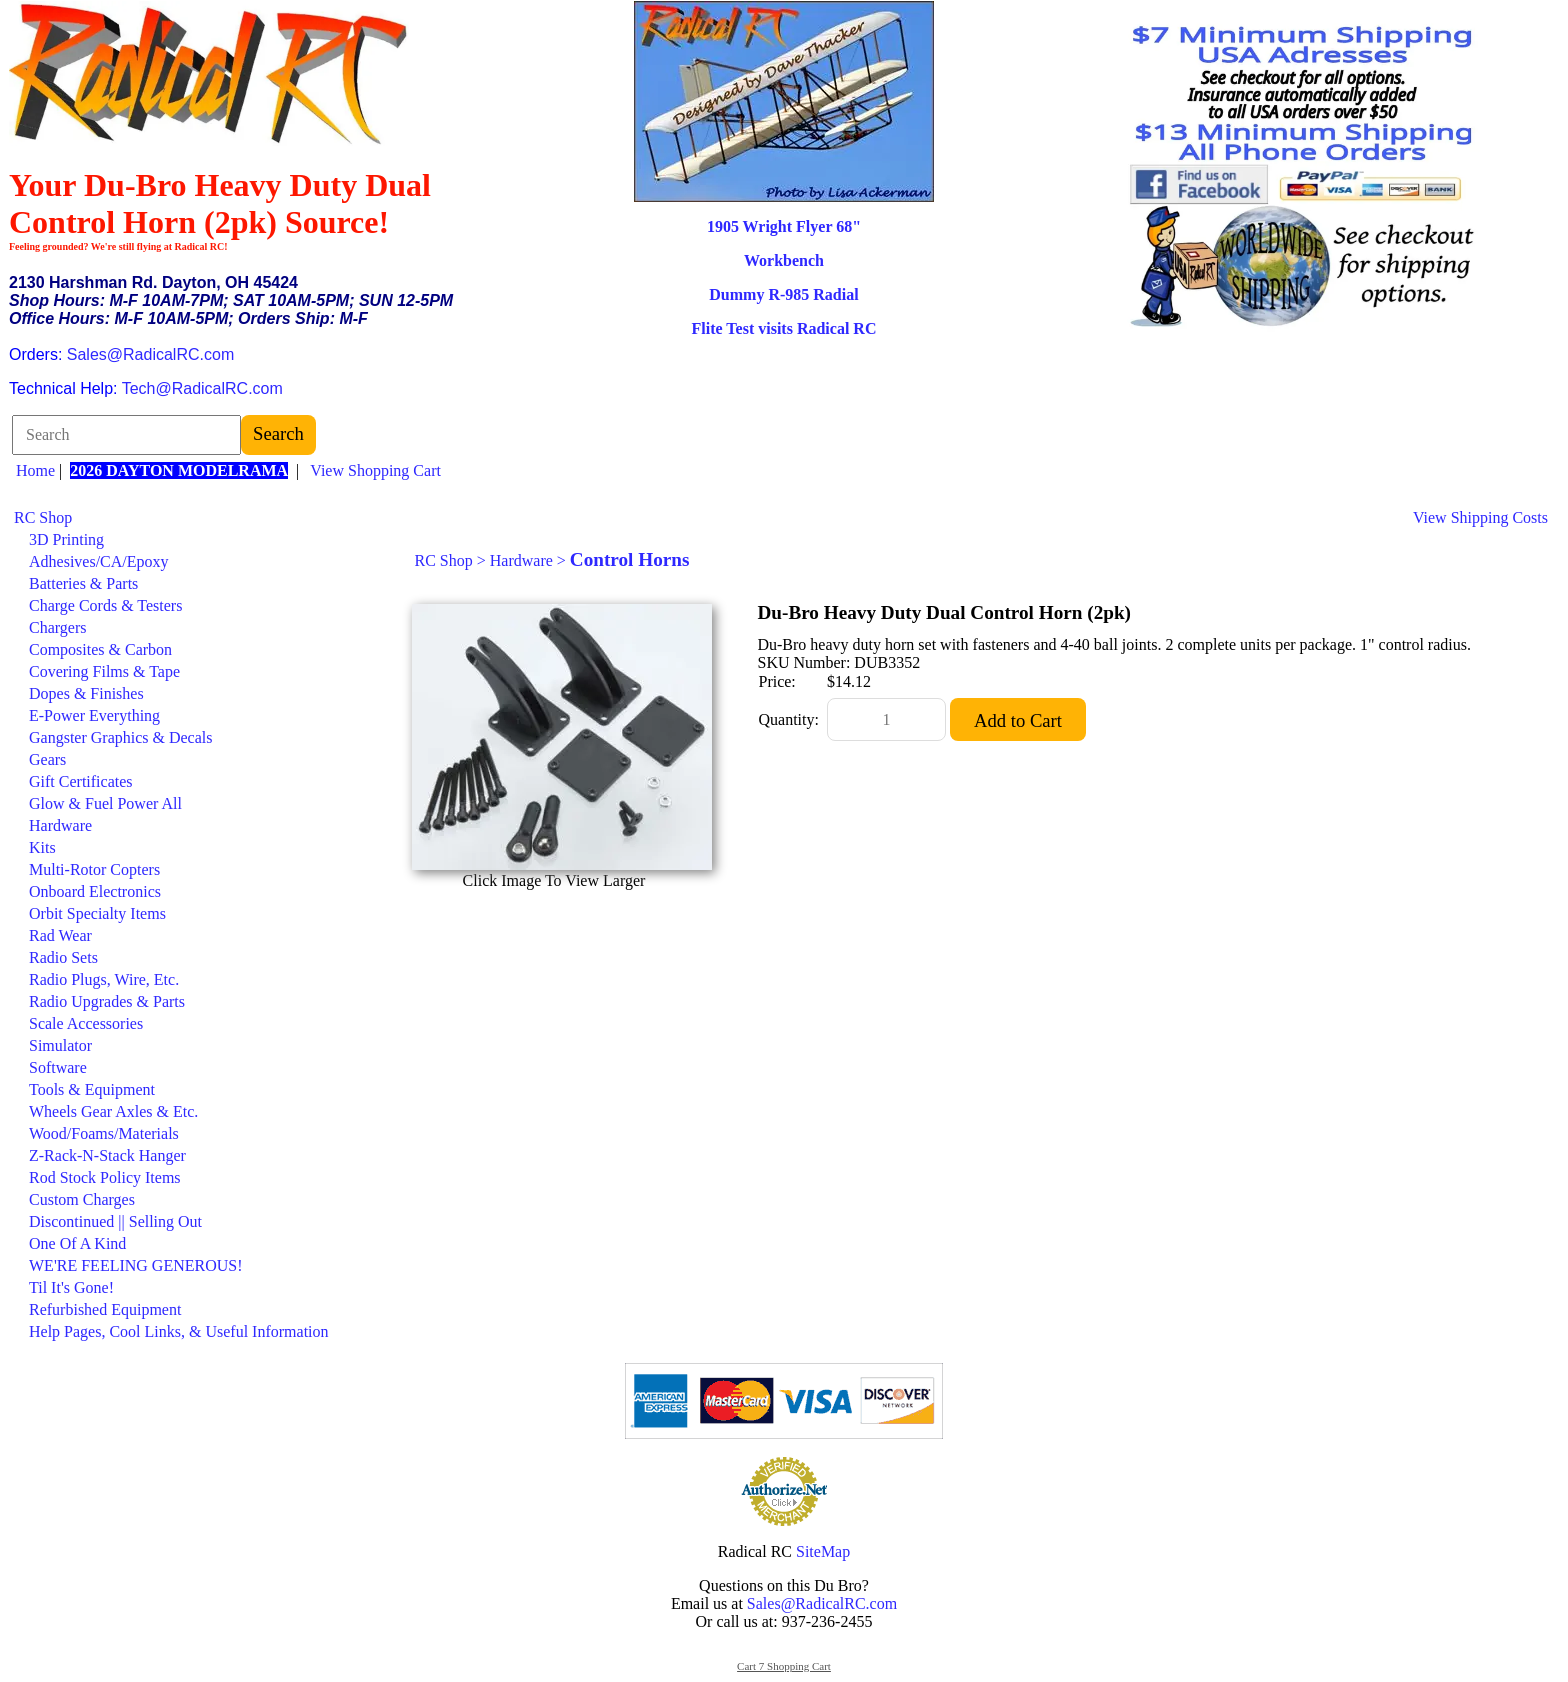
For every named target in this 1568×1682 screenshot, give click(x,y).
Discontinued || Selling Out (115, 1221)
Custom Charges (82, 1199)
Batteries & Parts (83, 583)
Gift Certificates (81, 781)
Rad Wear (60, 935)
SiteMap (823, 1551)
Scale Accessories (86, 1023)
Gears (47, 759)
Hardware (60, 825)
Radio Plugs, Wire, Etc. (104, 979)
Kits (42, 847)
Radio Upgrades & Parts (107, 1001)
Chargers (57, 627)
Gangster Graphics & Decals (121, 737)
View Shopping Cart (375, 470)
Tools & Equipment (92, 1089)
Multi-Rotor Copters (94, 869)
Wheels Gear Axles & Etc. (113, 1111)
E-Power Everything (94, 715)
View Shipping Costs (1480, 517)
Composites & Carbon (100, 649)
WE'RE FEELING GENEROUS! (136, 1265)
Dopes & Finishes (86, 693)
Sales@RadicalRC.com (150, 354)
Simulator (60, 1045)
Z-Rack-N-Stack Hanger (107, 1155)
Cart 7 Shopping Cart (784, 1666)
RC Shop (43, 517)
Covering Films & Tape (104, 671)
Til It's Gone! (71, 1287)
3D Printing (66, 539)
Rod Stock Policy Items (105, 1177)
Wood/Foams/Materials (104, 1133)
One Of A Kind (77, 1243)
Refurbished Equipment (105, 1309)
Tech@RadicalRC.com (202, 388)
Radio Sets (63, 957)
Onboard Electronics (95, 891)
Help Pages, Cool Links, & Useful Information (179, 1331)
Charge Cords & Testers (105, 605)
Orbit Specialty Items (97, 913)
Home (35, 470)
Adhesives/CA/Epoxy (99, 561)
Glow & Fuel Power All (105, 803)
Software (58, 1067)
